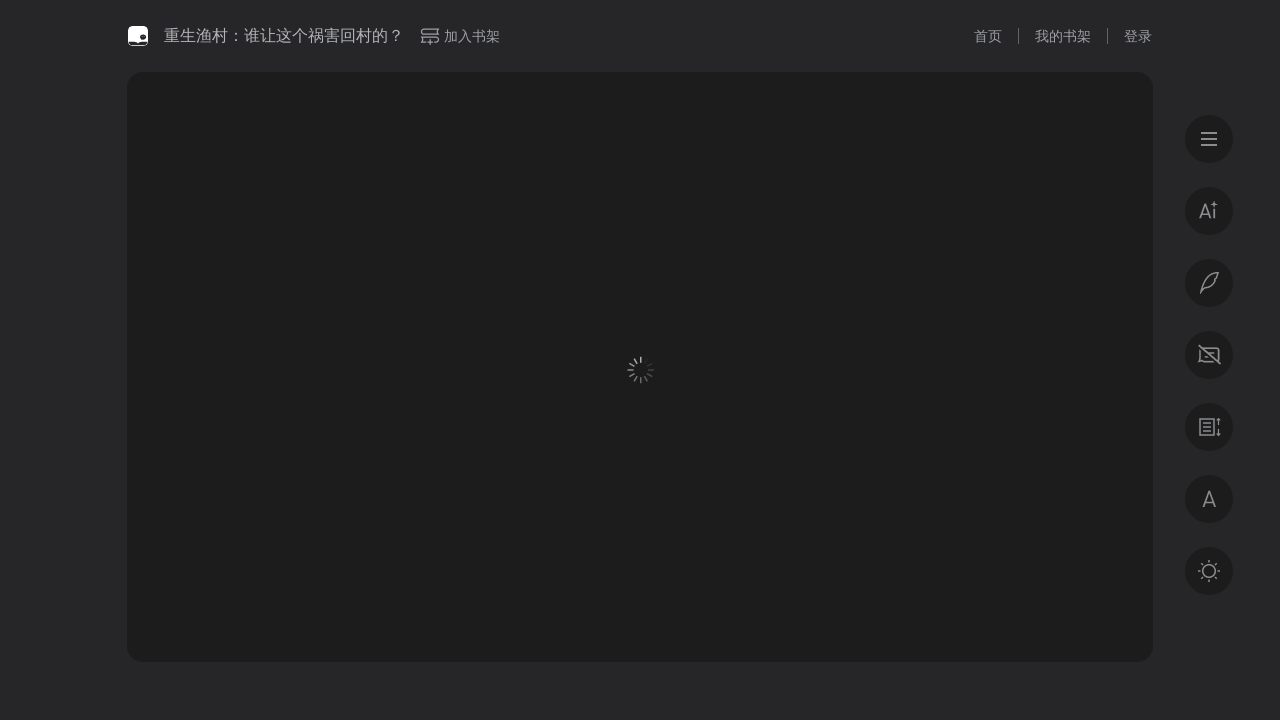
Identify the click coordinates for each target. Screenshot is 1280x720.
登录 (1138, 36)
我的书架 (1063, 36)
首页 (988, 36)
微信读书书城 (138, 36)
